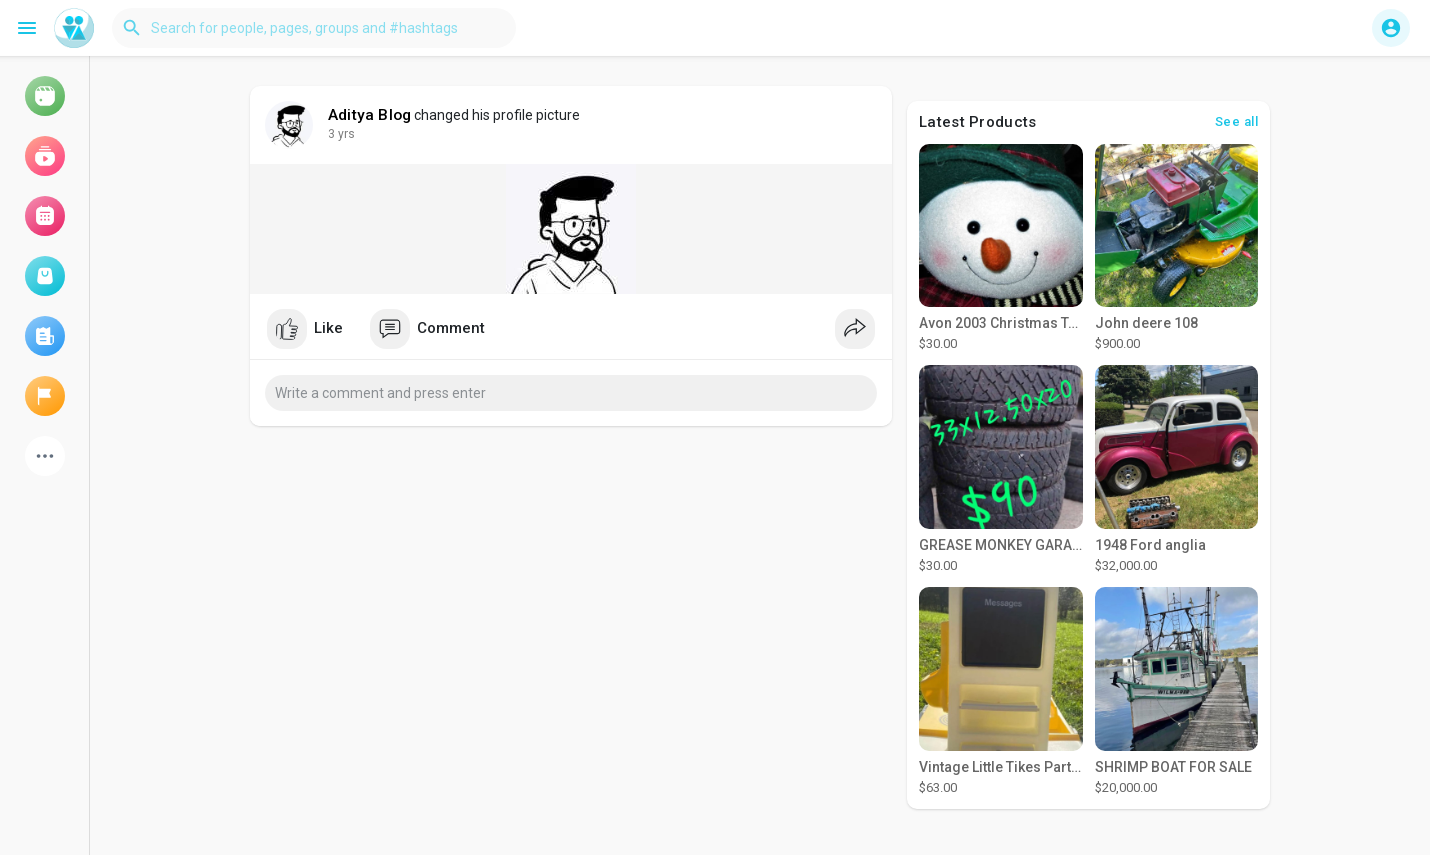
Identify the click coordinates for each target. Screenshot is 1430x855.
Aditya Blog (369, 115)
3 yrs (341, 134)
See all (1237, 121)
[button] (314, 28)
